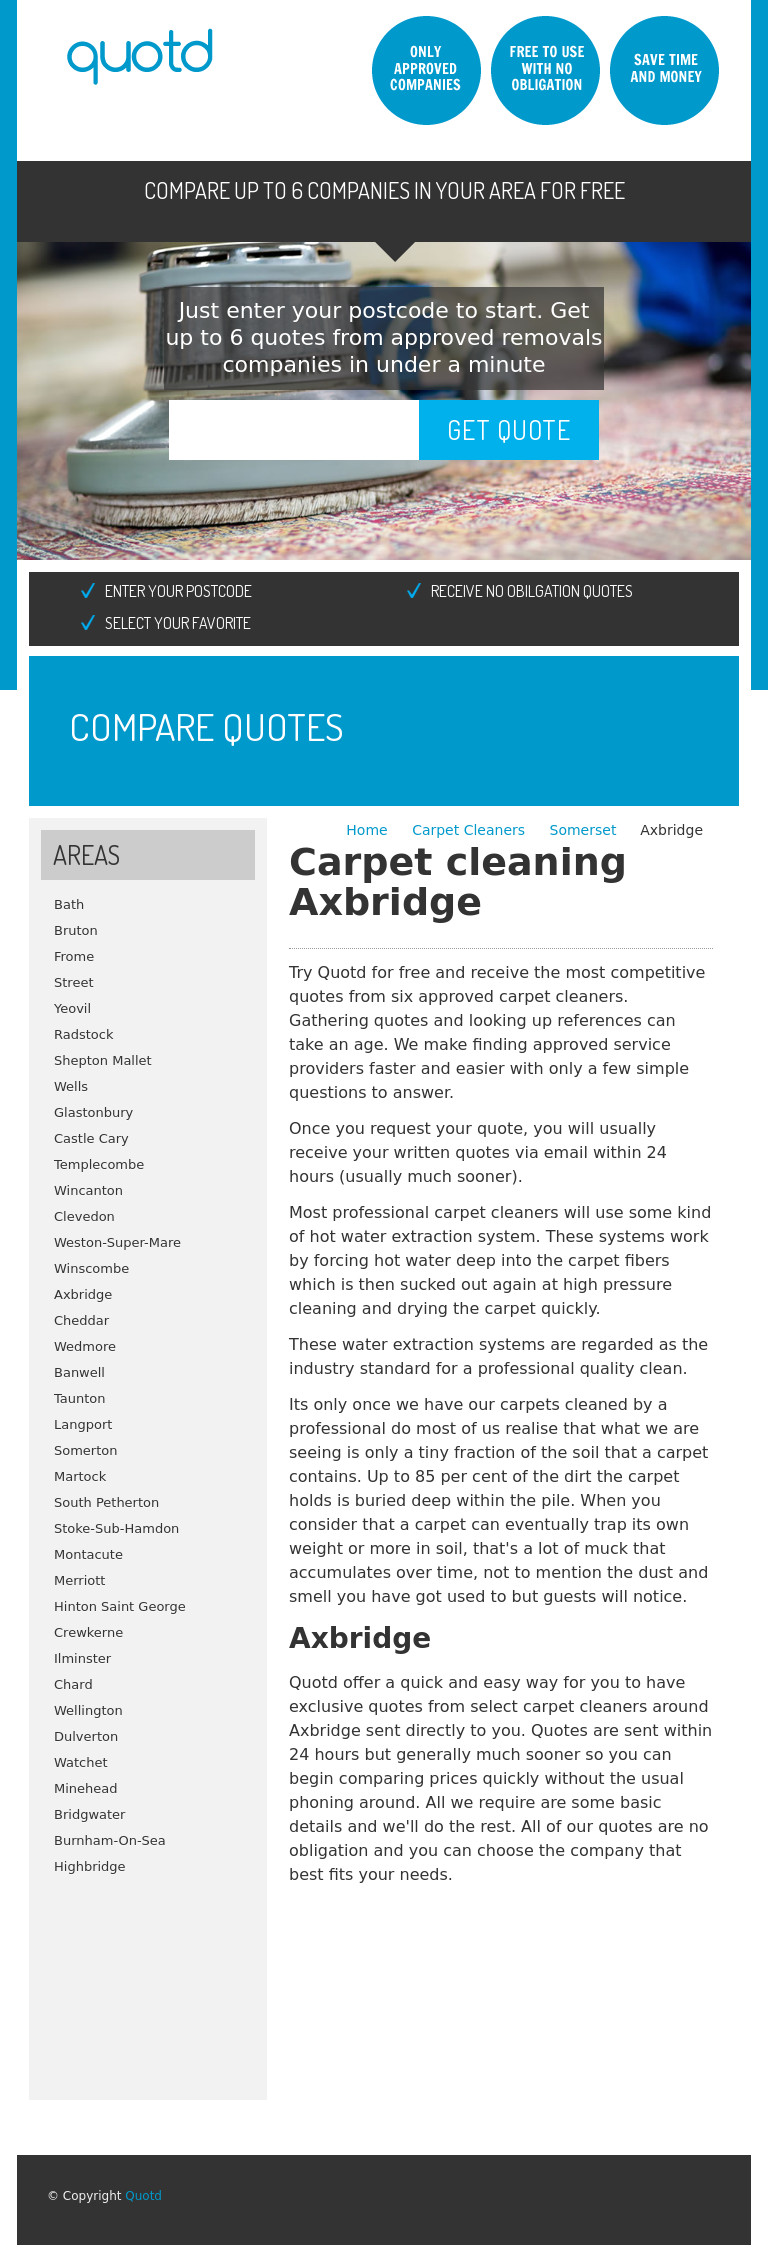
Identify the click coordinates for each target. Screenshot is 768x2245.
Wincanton (88, 1190)
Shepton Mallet (103, 1060)
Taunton (80, 1398)
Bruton (76, 930)
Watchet (81, 1762)
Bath (69, 904)
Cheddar (81, 1320)
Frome (74, 956)
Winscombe (91, 1268)
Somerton (86, 1450)
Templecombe (99, 1164)
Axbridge (83, 1294)
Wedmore (85, 1346)
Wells (71, 1086)
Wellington (88, 1710)
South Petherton (106, 1502)
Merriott (79, 1580)
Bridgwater (89, 1814)
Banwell (79, 1372)
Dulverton (86, 1736)
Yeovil (72, 1008)
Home (369, 830)
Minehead (86, 1788)
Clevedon (84, 1216)
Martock (80, 1476)
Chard (73, 1684)
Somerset (583, 830)
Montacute (88, 1554)
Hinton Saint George (120, 1606)
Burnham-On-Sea (110, 1840)
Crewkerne (88, 1632)
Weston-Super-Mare (117, 1242)
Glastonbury (93, 1112)
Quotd (143, 2196)
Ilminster (82, 1658)
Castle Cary (91, 1138)
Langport (83, 1424)
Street (74, 982)
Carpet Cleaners (470, 830)
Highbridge (90, 1866)
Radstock (83, 1034)
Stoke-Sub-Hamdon (116, 1528)
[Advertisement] (148, 1980)
